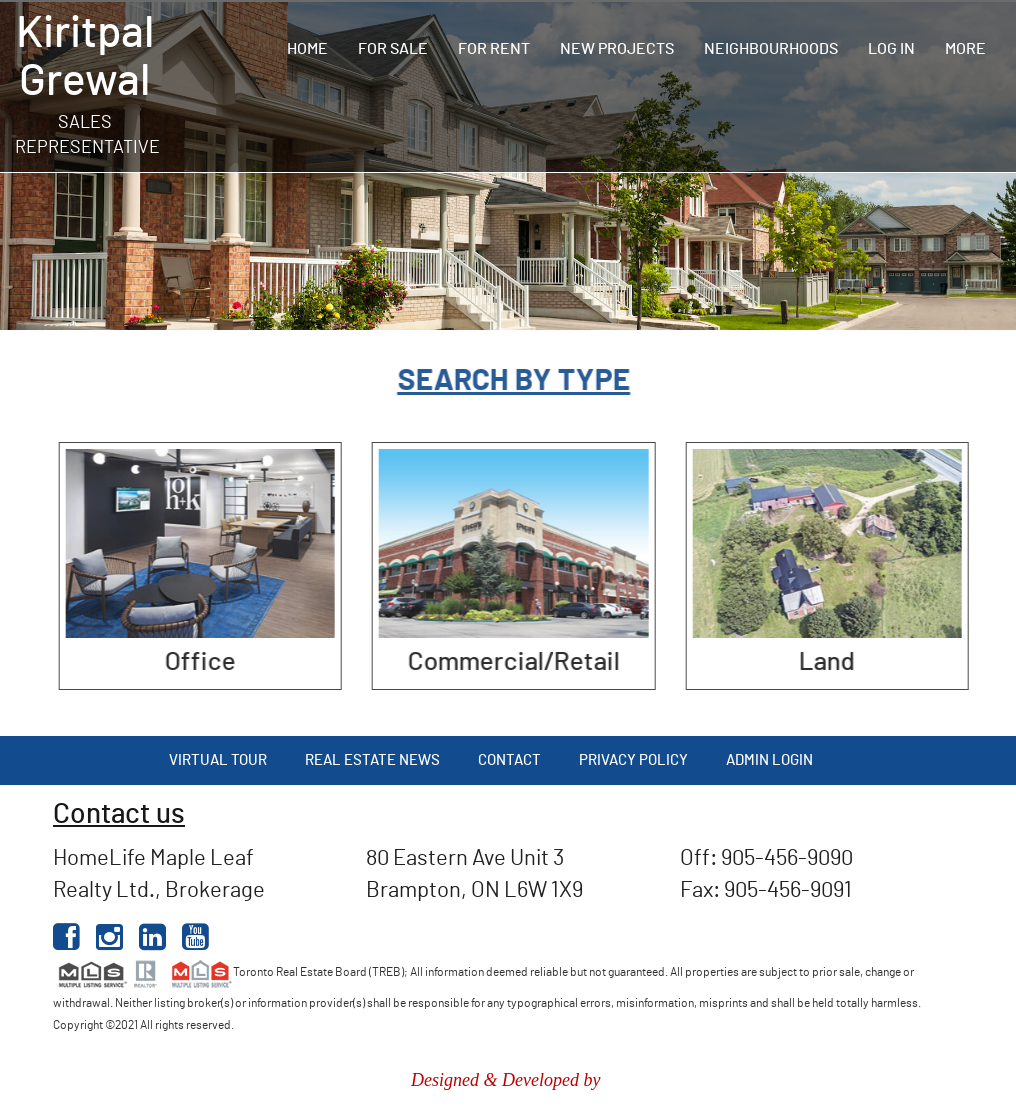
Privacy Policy (633, 760)
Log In (891, 49)
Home (307, 49)
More (965, 49)
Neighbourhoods (771, 49)
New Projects (617, 49)
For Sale (393, 49)
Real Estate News (372, 760)
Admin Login (769, 760)
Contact (509, 760)
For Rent (494, 49)
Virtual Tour (218, 760)
